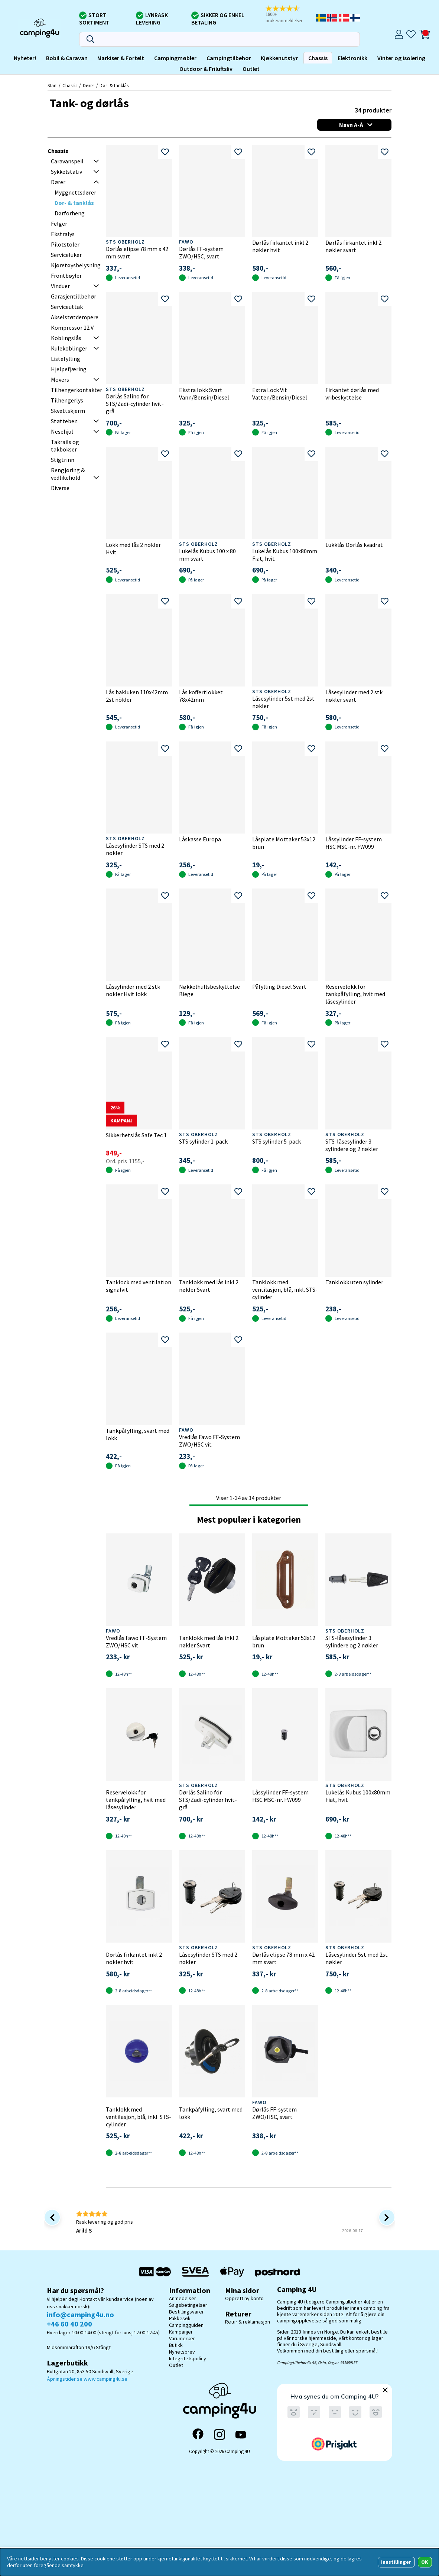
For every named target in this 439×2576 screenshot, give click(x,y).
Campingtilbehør (229, 58)
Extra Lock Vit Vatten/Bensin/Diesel (279, 393)
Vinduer (60, 286)
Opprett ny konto (244, 2298)
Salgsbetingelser (188, 2305)
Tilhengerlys (67, 400)
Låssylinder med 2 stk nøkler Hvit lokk (133, 990)
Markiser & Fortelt (120, 58)
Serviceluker (66, 254)
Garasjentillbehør (73, 296)
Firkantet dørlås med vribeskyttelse (352, 393)
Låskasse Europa (200, 839)
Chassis (318, 58)
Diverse (60, 488)
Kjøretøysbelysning (76, 265)
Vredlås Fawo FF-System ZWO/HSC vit (209, 1440)
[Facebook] (198, 2434)
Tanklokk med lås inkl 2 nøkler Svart (208, 1285)
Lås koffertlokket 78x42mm (201, 695)
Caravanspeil (67, 161)
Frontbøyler (66, 275)
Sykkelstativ (66, 171)
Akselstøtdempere (74, 317)
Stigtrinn (62, 459)
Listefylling (65, 358)
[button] (290, 14)
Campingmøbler (175, 58)
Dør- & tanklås (114, 85)
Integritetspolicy (187, 2358)
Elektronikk (352, 58)
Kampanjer (181, 2331)
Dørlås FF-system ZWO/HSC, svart (201, 252)
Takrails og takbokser (65, 445)
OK (424, 2562)
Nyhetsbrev (182, 2351)
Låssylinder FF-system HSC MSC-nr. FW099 (353, 842)
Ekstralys (63, 234)
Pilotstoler (65, 244)
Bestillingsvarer (186, 2311)
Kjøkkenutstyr (279, 58)
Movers (60, 379)
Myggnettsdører (75, 192)
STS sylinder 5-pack (276, 1141)
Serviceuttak (67, 306)
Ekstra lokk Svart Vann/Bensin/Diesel (204, 393)
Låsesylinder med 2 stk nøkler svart (354, 695)
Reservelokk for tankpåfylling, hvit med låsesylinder (355, 994)
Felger (59, 223)
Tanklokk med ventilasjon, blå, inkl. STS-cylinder (285, 1289)
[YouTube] (240, 2435)
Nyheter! (25, 58)
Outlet (251, 68)
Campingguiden (186, 2325)
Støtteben (64, 421)
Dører (88, 85)
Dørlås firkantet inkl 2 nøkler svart (353, 246)
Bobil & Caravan (67, 58)
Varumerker (182, 2338)
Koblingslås (66, 338)
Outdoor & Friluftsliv (205, 68)
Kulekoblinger (69, 348)
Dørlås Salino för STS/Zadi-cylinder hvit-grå (135, 403)
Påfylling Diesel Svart (279, 986)
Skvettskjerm (68, 410)
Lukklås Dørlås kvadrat (354, 544)
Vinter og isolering (401, 58)
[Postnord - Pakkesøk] (277, 2272)
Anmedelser (182, 2298)
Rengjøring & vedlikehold (68, 473)
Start (52, 85)
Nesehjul (62, 431)
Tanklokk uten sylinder (354, 1282)
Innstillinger (396, 2562)
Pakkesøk (180, 2318)
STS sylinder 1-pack (203, 1141)
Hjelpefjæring (69, 369)
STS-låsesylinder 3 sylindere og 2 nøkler (351, 1145)
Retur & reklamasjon (247, 2321)
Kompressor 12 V (72, 327)
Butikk (176, 2345)
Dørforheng (70, 213)
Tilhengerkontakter (76, 390)
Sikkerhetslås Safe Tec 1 (136, 1135)
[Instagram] (219, 2434)
